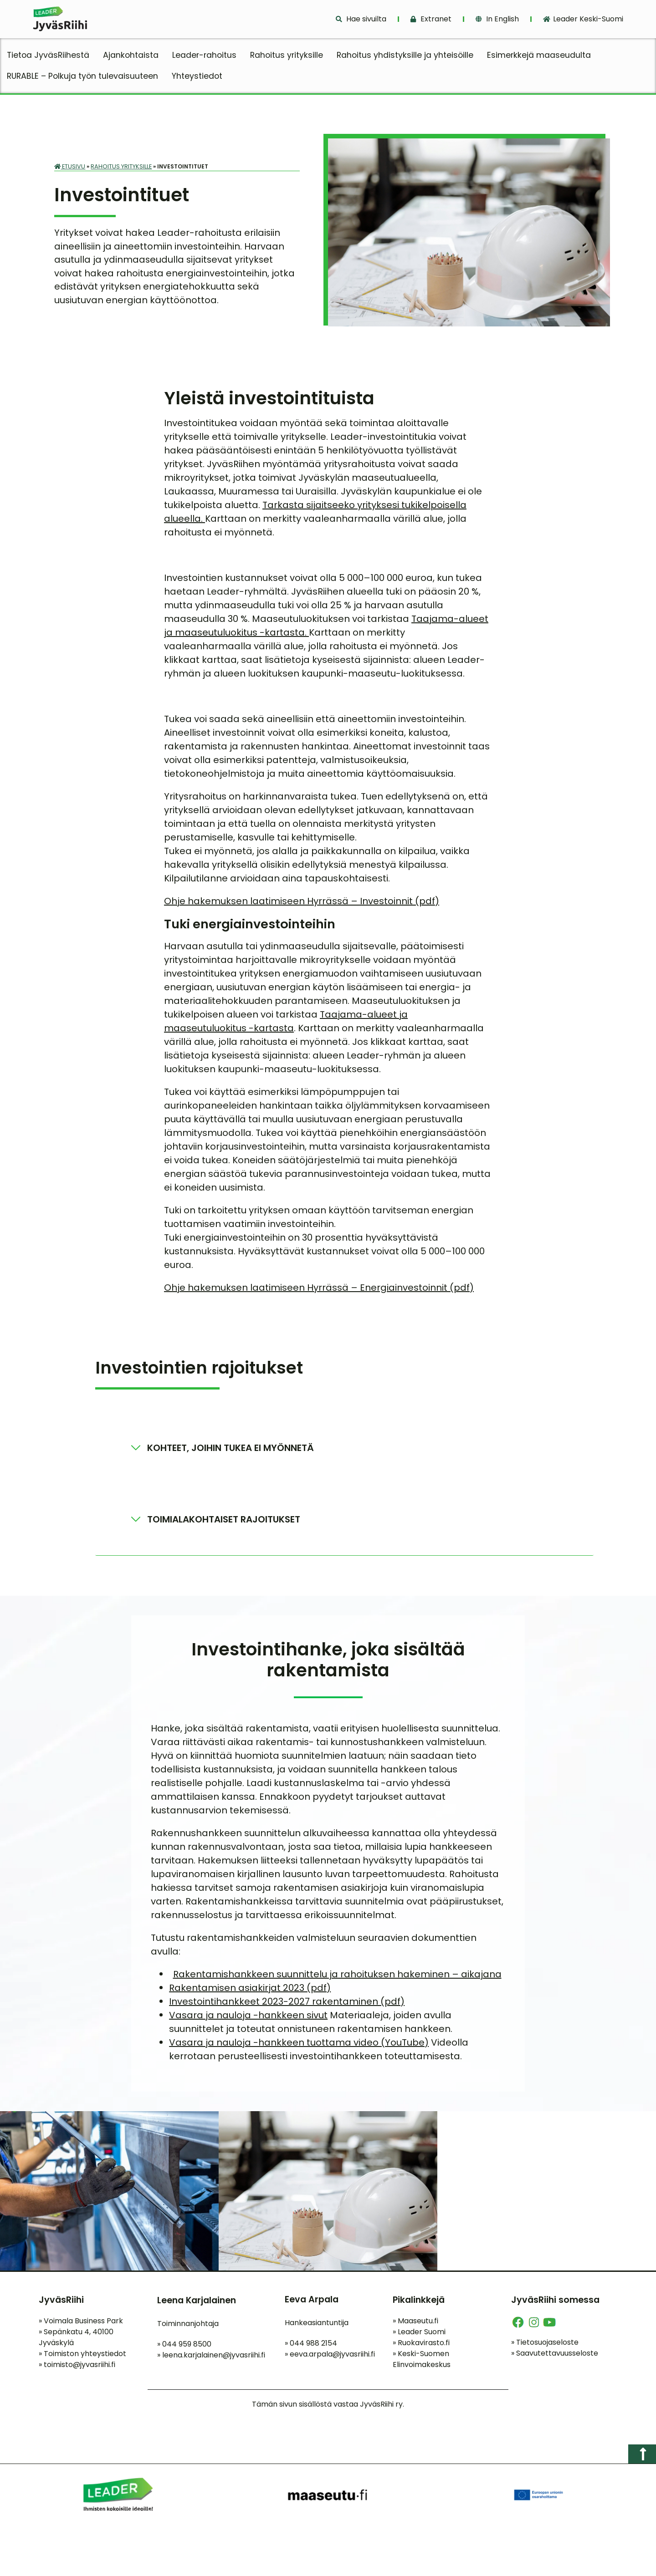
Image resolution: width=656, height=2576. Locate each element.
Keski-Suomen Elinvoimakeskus (422, 2362)
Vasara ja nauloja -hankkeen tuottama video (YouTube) (299, 2045)
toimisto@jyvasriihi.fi (79, 2367)
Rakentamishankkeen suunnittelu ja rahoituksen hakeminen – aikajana (337, 1977)
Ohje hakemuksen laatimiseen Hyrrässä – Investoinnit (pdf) (301, 903)
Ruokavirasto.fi (421, 2346)
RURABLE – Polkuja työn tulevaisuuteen (82, 76)
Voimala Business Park (81, 2324)
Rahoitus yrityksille (286, 55)
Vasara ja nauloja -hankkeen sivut (248, 2018)
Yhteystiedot (197, 76)
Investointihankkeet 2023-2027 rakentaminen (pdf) (287, 2004)
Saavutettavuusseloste (554, 2356)
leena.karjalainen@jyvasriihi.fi (213, 2358)
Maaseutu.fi (415, 2324)
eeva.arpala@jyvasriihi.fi (332, 2357)
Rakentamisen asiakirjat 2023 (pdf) (250, 1991)
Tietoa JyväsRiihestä (48, 55)
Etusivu (69, 166)
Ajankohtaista (131, 55)
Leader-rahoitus (204, 55)
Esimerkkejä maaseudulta (539, 55)
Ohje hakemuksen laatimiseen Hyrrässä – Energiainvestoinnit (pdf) (319, 1289)
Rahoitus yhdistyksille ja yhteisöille (405, 55)
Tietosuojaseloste (545, 2345)
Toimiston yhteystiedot (82, 2357)
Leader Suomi (419, 2335)
